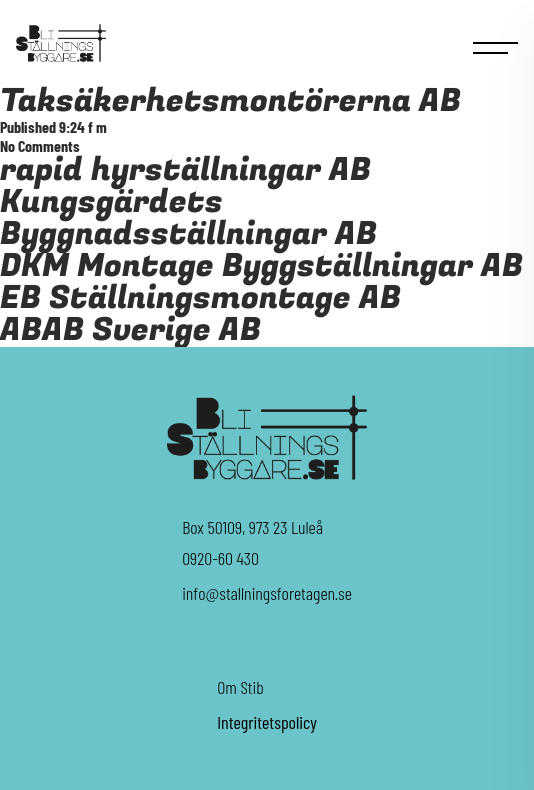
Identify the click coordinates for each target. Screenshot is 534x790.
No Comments (40, 145)
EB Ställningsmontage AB (200, 298)
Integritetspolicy (267, 722)
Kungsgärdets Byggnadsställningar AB (188, 218)
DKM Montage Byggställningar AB (261, 266)
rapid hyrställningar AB (185, 170)
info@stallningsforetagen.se (267, 593)
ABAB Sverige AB (130, 330)
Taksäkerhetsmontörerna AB (230, 101)
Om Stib (240, 687)
